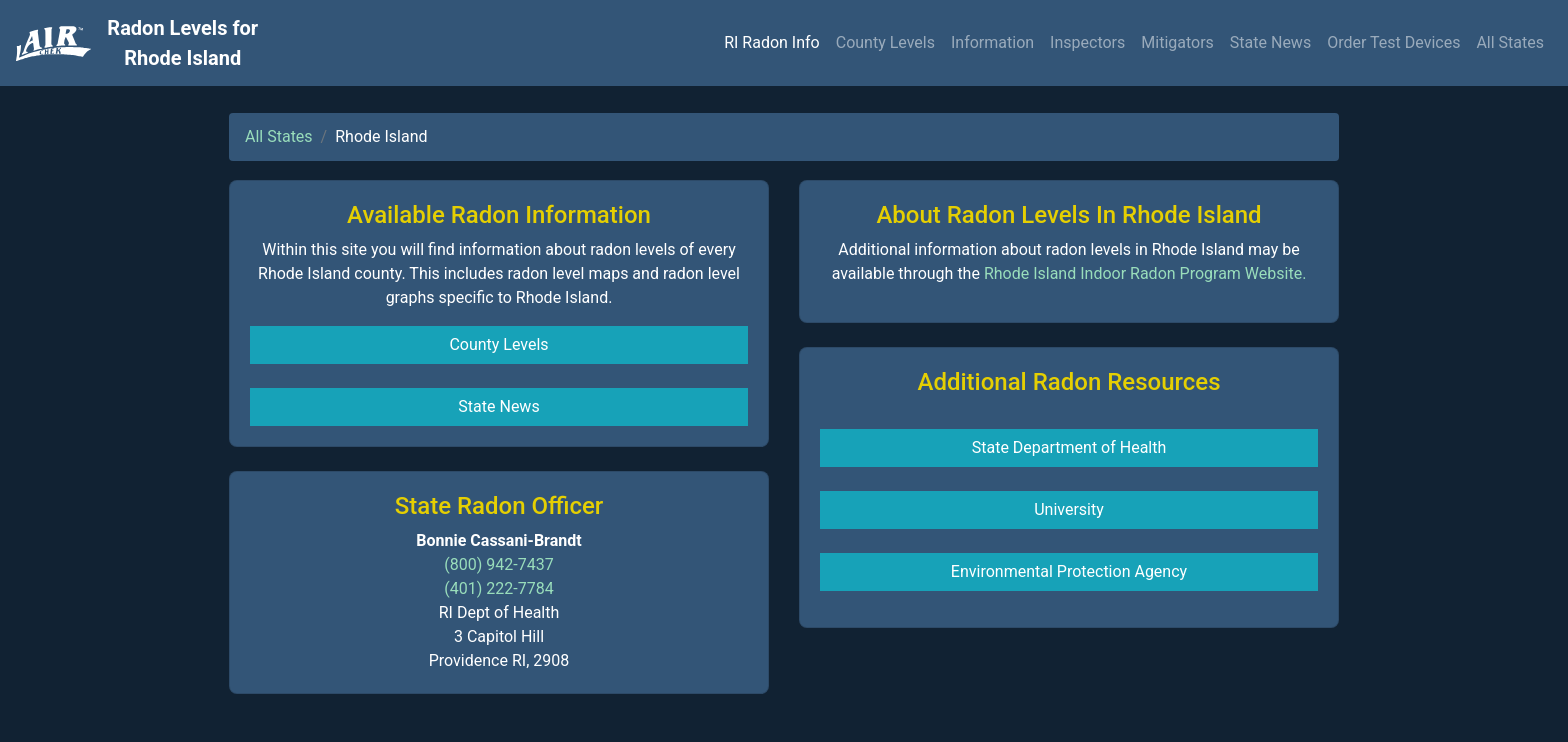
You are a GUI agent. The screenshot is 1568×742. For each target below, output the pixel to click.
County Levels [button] (498, 344)
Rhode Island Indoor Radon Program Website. (1145, 273)
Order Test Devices (1393, 42)
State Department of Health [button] (1069, 447)
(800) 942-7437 (498, 564)
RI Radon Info (772, 42)
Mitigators (1177, 42)
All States (1510, 42)
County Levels (885, 42)
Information (992, 42)
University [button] (1069, 509)
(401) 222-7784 (498, 588)
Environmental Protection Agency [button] (1069, 571)
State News (1270, 42)
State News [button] (498, 406)
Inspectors (1087, 42)
